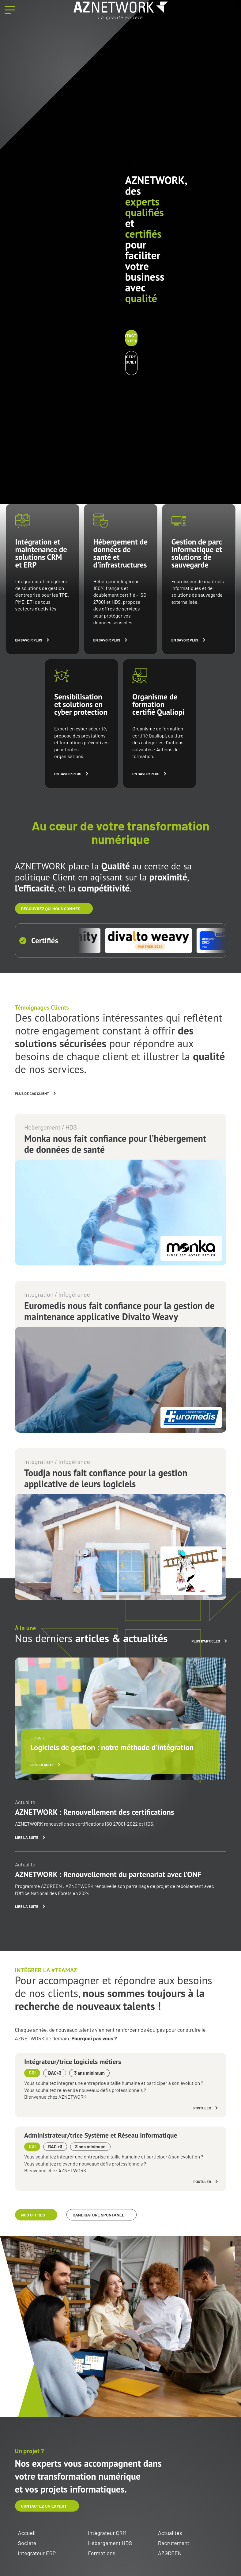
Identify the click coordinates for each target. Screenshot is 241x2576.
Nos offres (33, 2214)
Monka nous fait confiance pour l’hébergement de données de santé (115, 1143)
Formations (101, 2553)
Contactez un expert (131, 338)
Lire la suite (42, 1764)
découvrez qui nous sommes (51, 908)
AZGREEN (170, 2553)
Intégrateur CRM (107, 2533)
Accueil (27, 2533)
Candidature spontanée (98, 2214)
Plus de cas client (32, 1093)
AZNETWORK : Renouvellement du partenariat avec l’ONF (108, 1874)
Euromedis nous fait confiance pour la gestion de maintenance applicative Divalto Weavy (119, 1311)
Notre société (131, 359)
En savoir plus (29, 640)
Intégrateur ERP (37, 2553)
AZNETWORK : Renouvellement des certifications (94, 1812)
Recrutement (174, 2543)
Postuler (202, 2108)
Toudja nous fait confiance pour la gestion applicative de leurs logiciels (105, 1478)
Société (27, 2543)
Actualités (170, 2533)
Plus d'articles (205, 1641)
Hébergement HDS (110, 2543)
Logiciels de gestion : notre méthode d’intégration (112, 1747)
